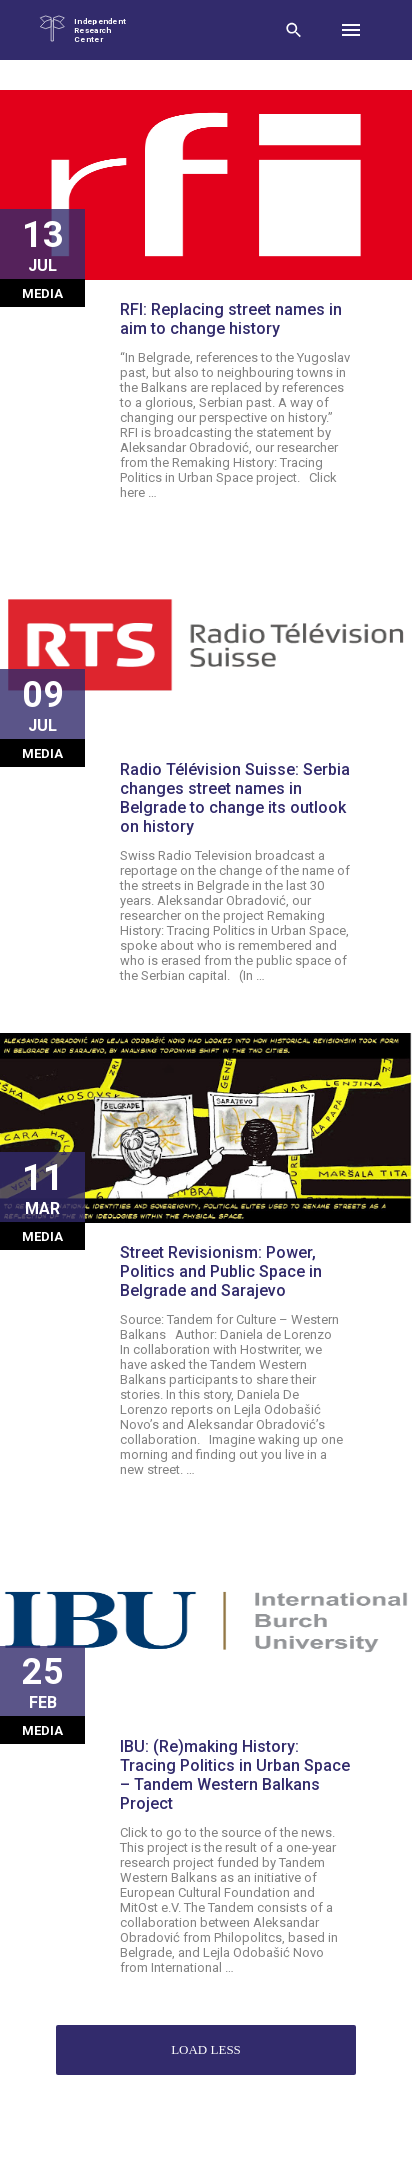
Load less (206, 2049)
